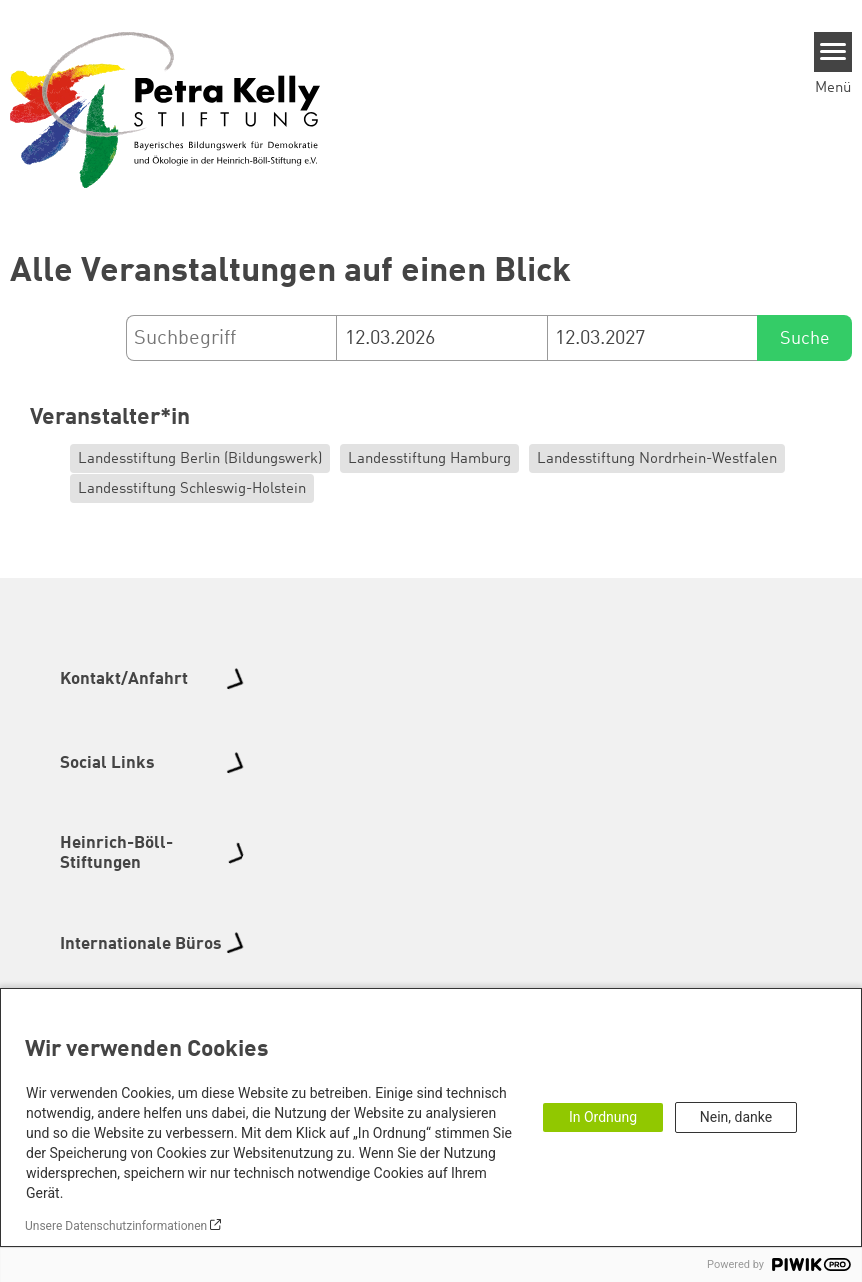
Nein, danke (736, 1117)
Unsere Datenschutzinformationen (116, 1226)
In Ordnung (603, 1117)
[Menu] (833, 52)
